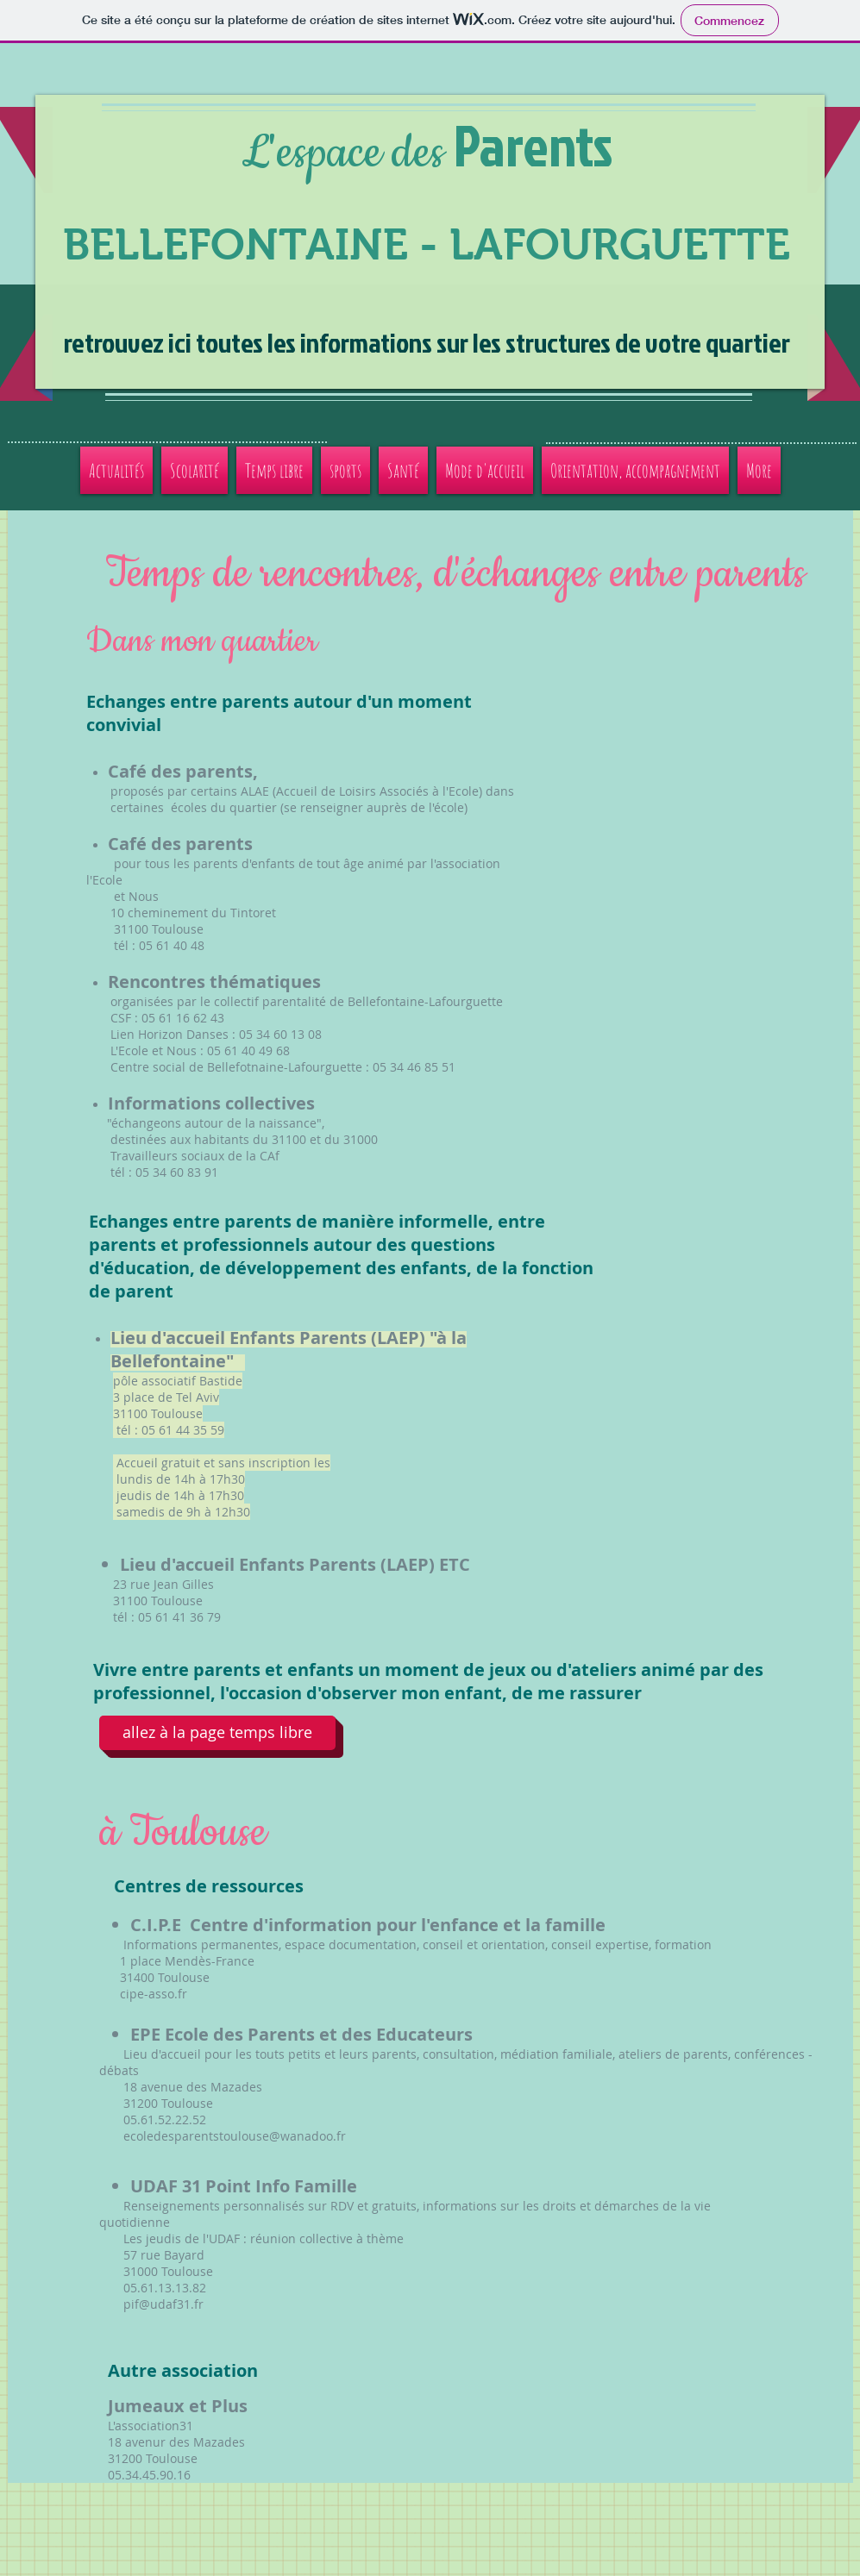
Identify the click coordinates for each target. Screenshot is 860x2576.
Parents (533, 144)
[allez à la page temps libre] (217, 1733)
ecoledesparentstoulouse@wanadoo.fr (234, 2136)
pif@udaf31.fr (163, 2304)
